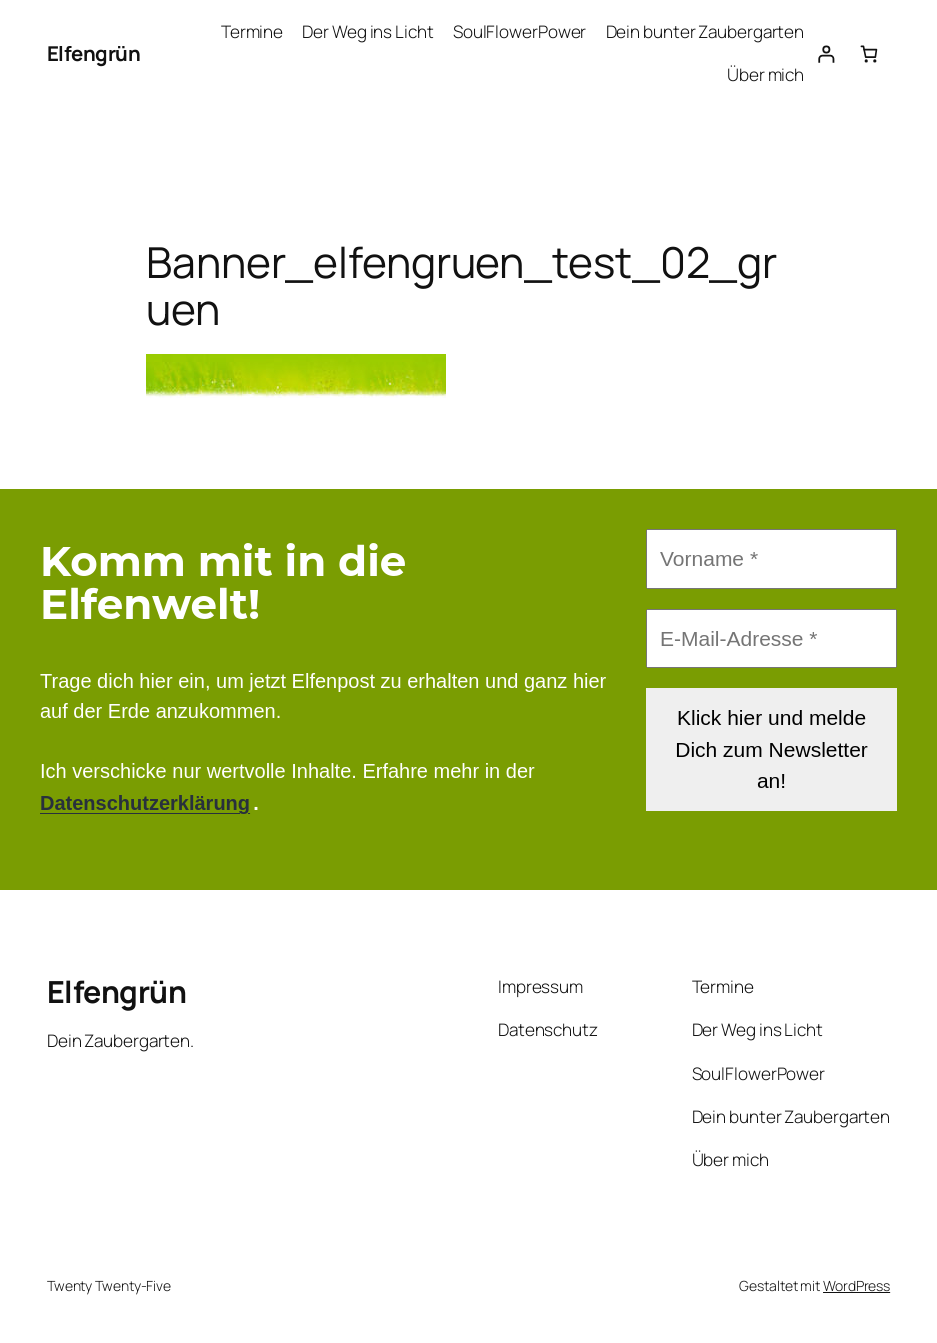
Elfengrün (94, 53)
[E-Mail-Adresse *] (771, 638)
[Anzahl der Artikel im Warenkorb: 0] (868, 53)
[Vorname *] (771, 559)
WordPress (856, 1285)
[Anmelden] (825, 53)
